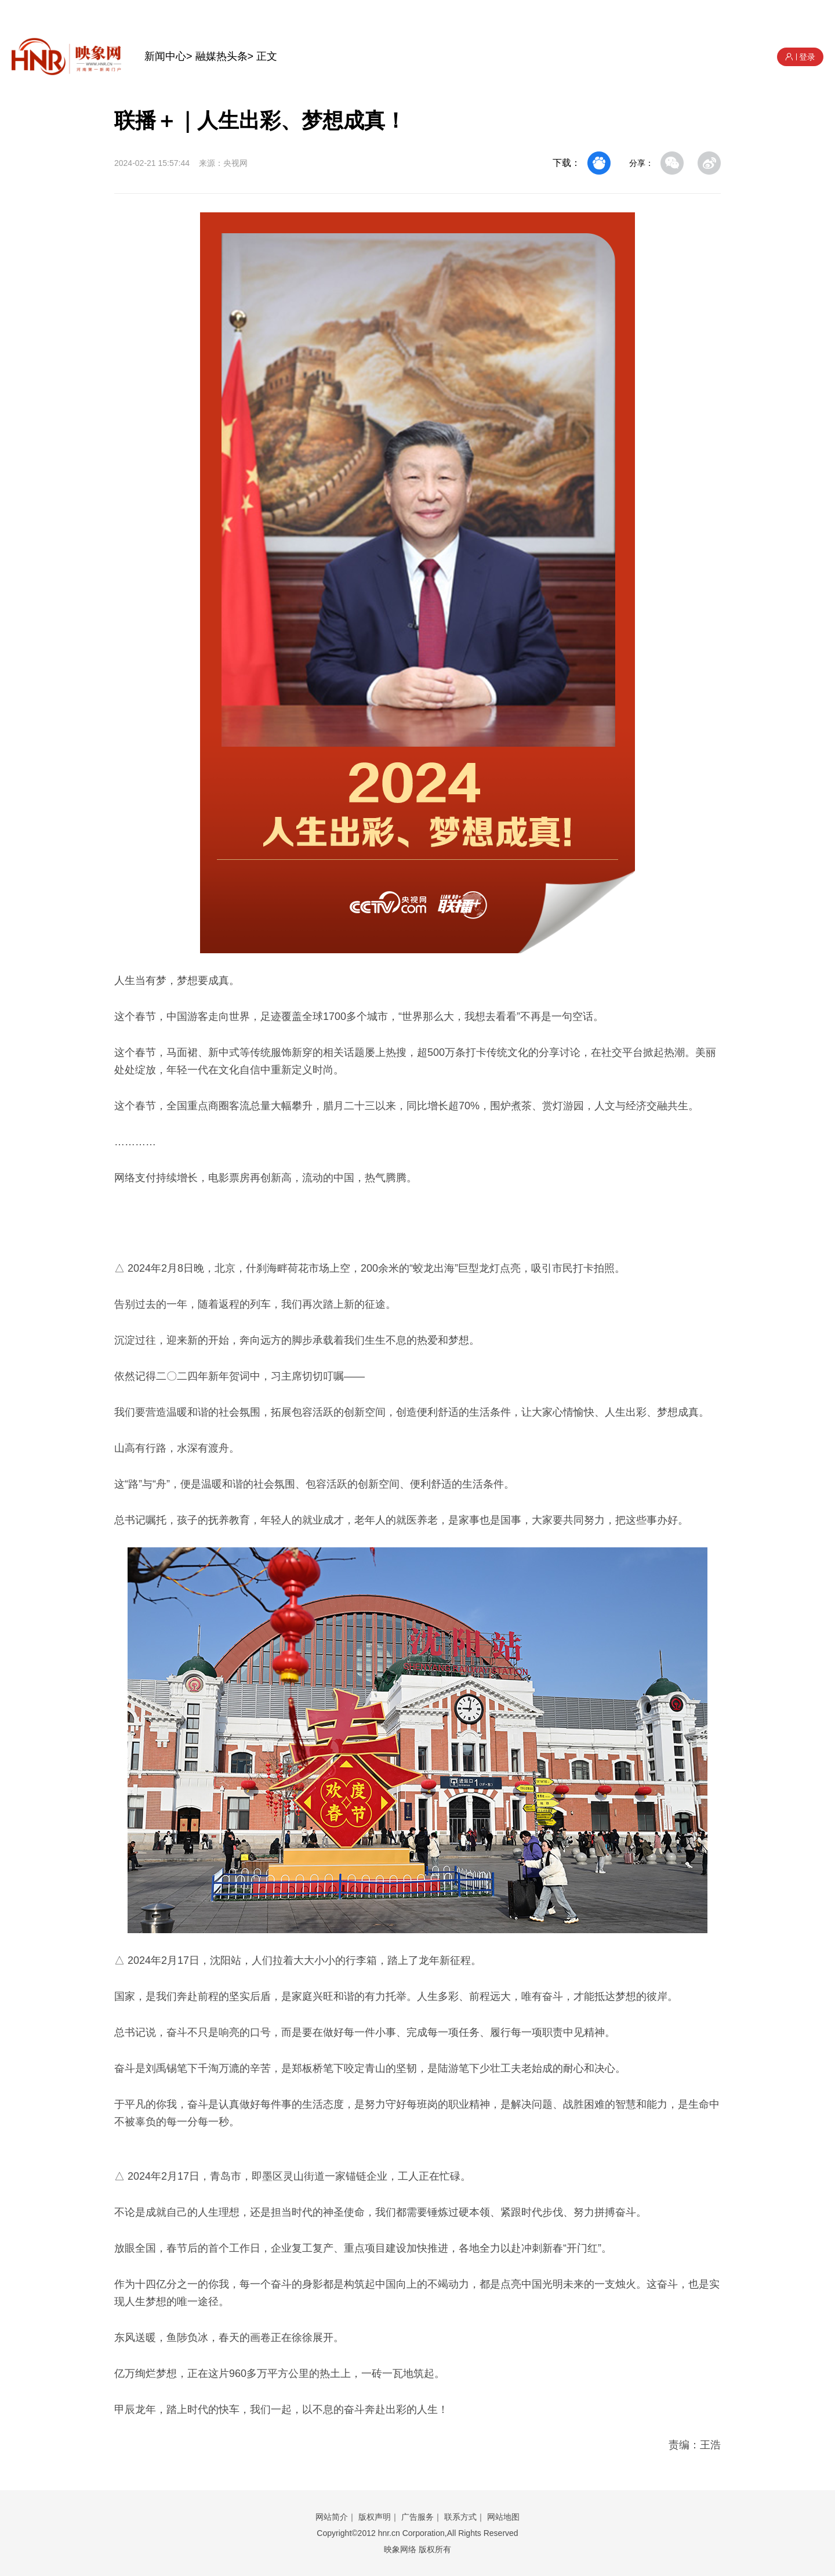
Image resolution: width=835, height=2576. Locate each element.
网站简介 (331, 2516)
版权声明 (374, 2516)
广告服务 (417, 2516)
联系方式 (460, 2516)
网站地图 (503, 2516)
